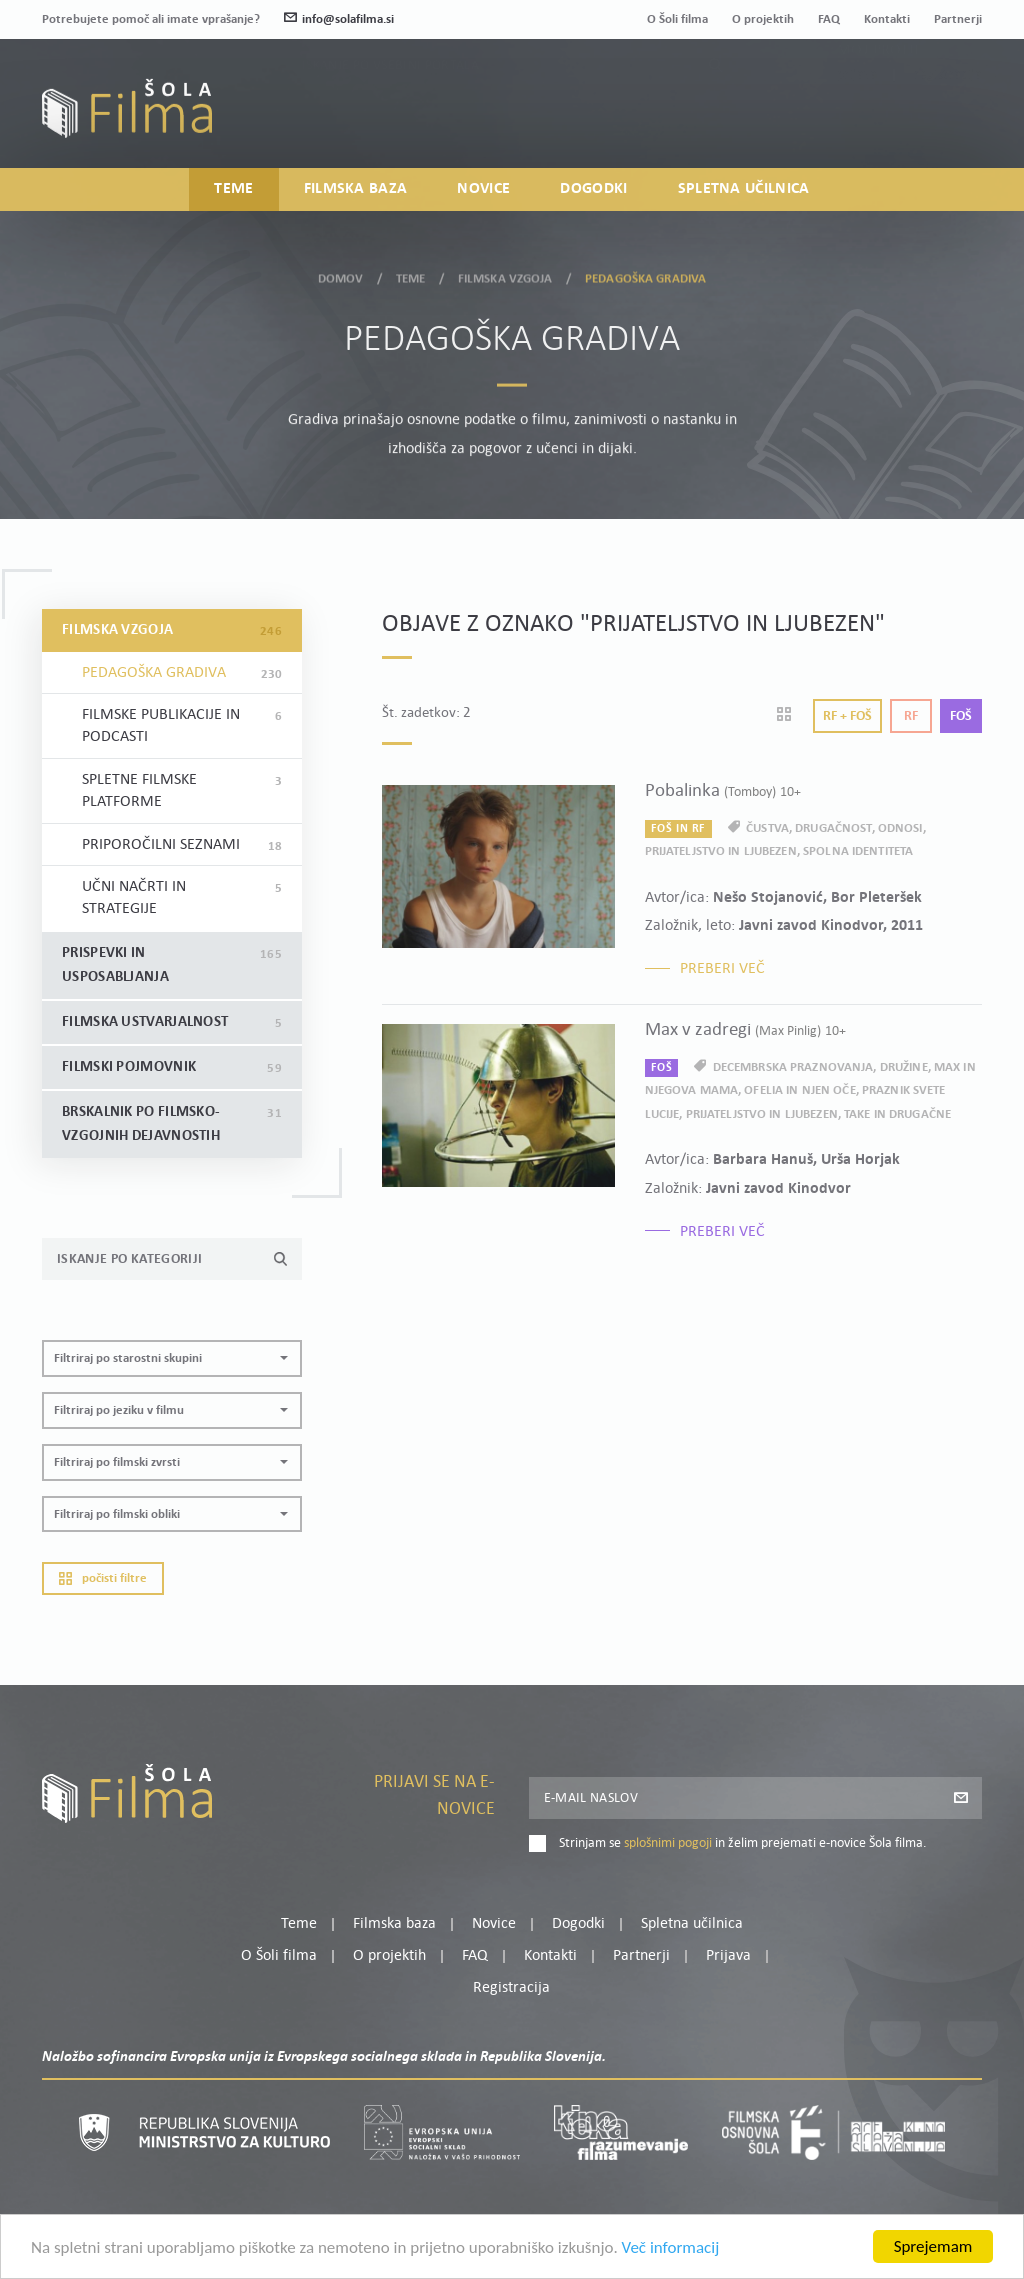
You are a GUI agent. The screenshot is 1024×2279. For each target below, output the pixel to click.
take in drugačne (897, 1114)
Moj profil (879, 95)
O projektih (763, 19)
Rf (911, 716)
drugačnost (833, 828)
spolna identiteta (858, 851)
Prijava (857, 119)
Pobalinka (723, 791)
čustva (767, 828)
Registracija (948, 119)
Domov (341, 275)
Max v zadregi (745, 1030)
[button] (172, 1358)
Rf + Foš (847, 716)
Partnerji (958, 19)
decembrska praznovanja (793, 1067)
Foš (961, 716)
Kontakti (887, 19)
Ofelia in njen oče (799, 1090)
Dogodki (593, 189)
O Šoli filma (677, 19)
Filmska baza (356, 189)
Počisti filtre (103, 1578)
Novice (483, 189)
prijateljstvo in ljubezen (721, 851)
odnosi (900, 828)
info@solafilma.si (339, 19)
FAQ (829, 19)
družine (904, 1067)
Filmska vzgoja (505, 275)
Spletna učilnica (744, 189)
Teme (233, 189)
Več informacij (671, 2249)
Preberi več (722, 969)
